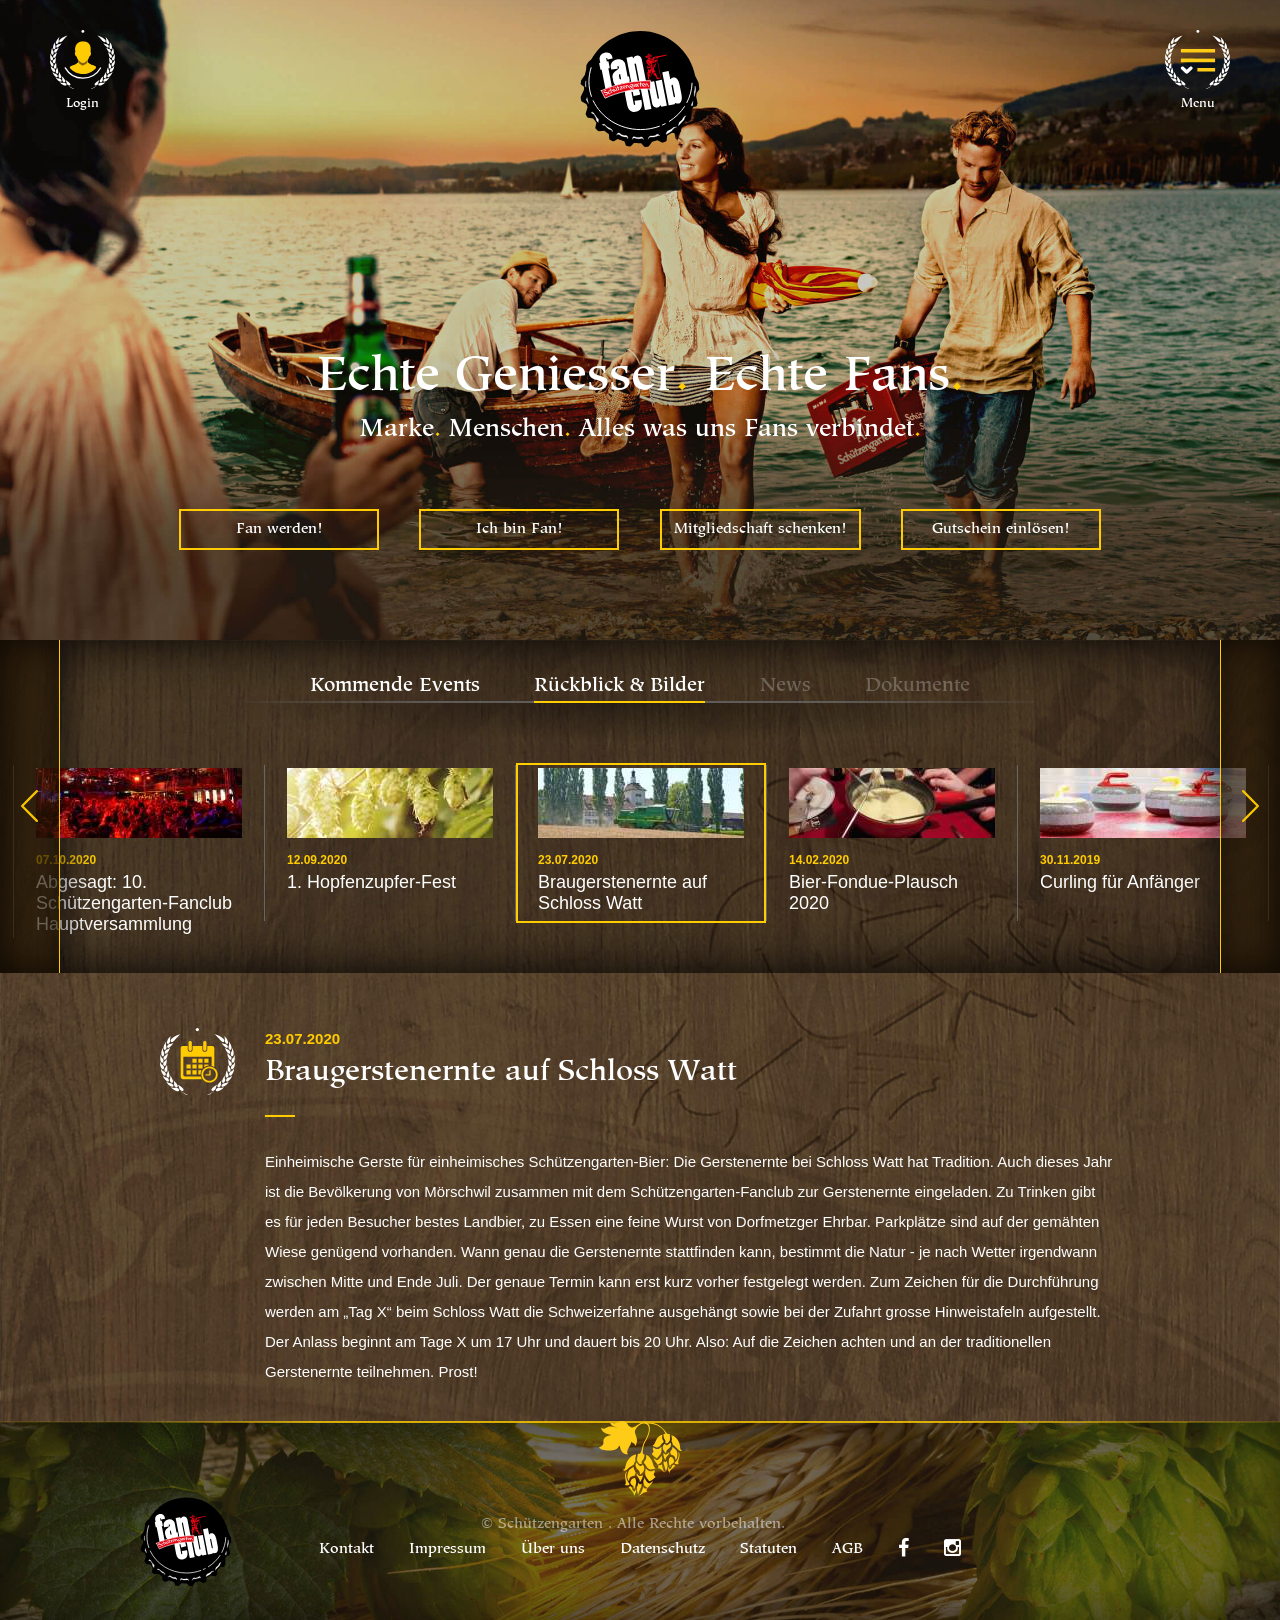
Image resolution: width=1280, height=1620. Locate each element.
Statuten (768, 1549)
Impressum (447, 1549)
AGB (847, 1549)
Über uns (553, 1549)
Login (82, 103)
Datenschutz (662, 1549)
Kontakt (346, 1549)
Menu (1198, 103)
